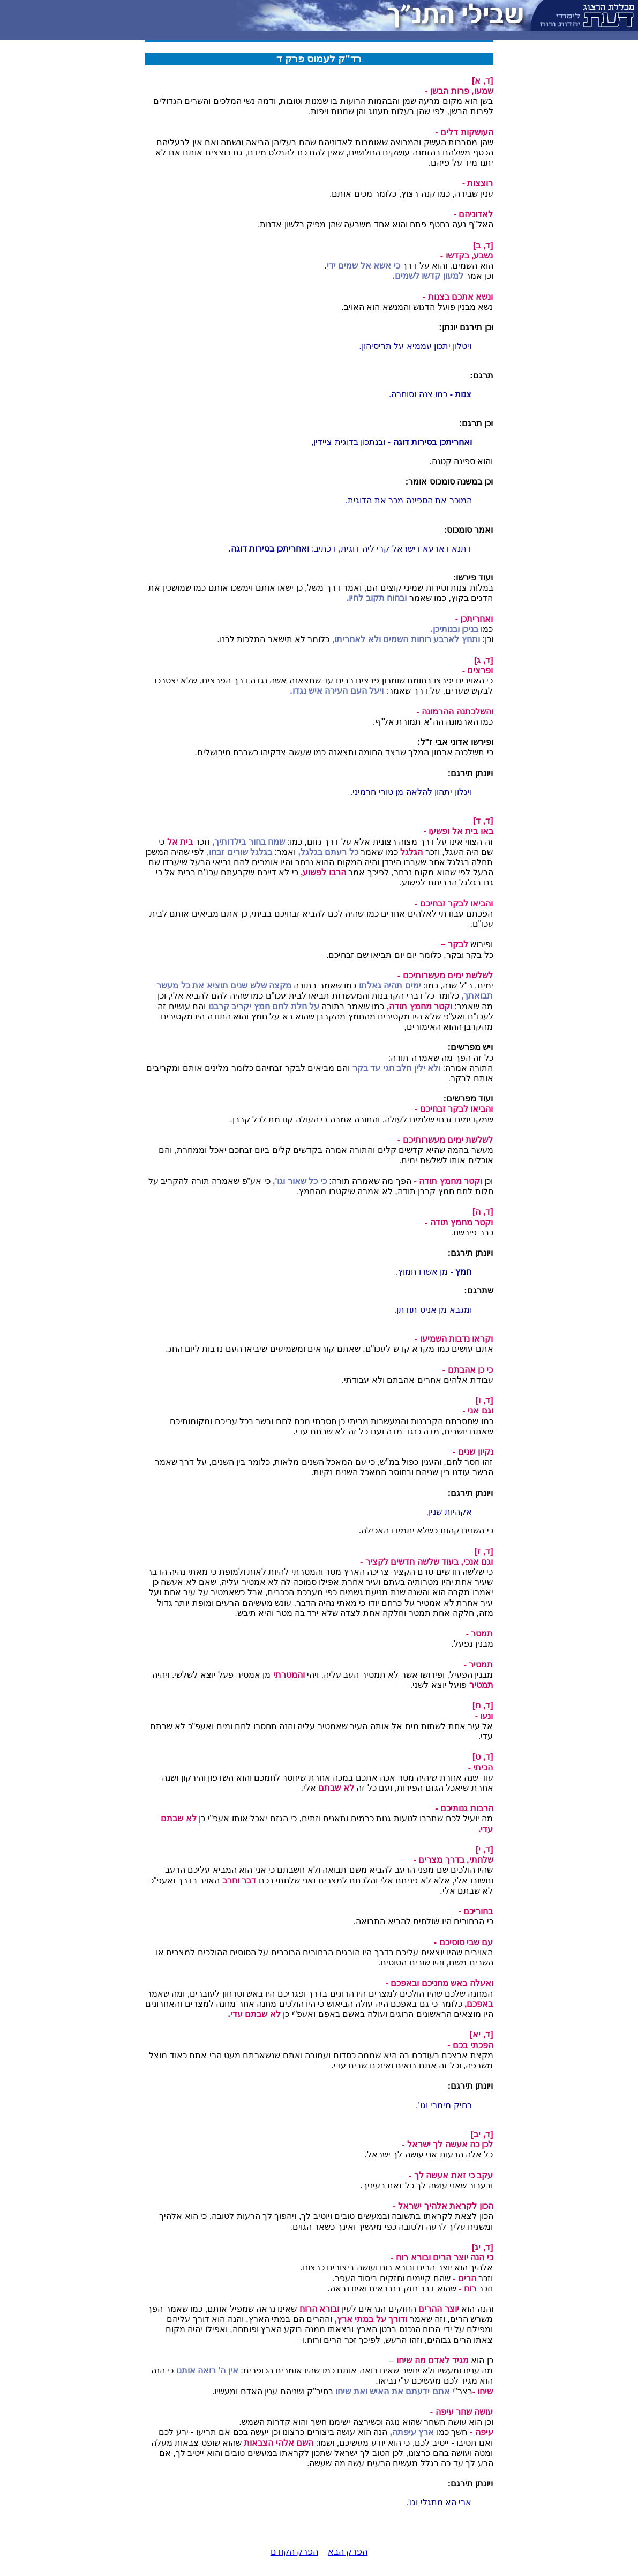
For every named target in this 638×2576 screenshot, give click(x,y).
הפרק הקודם (294, 2551)
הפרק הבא (347, 2551)
